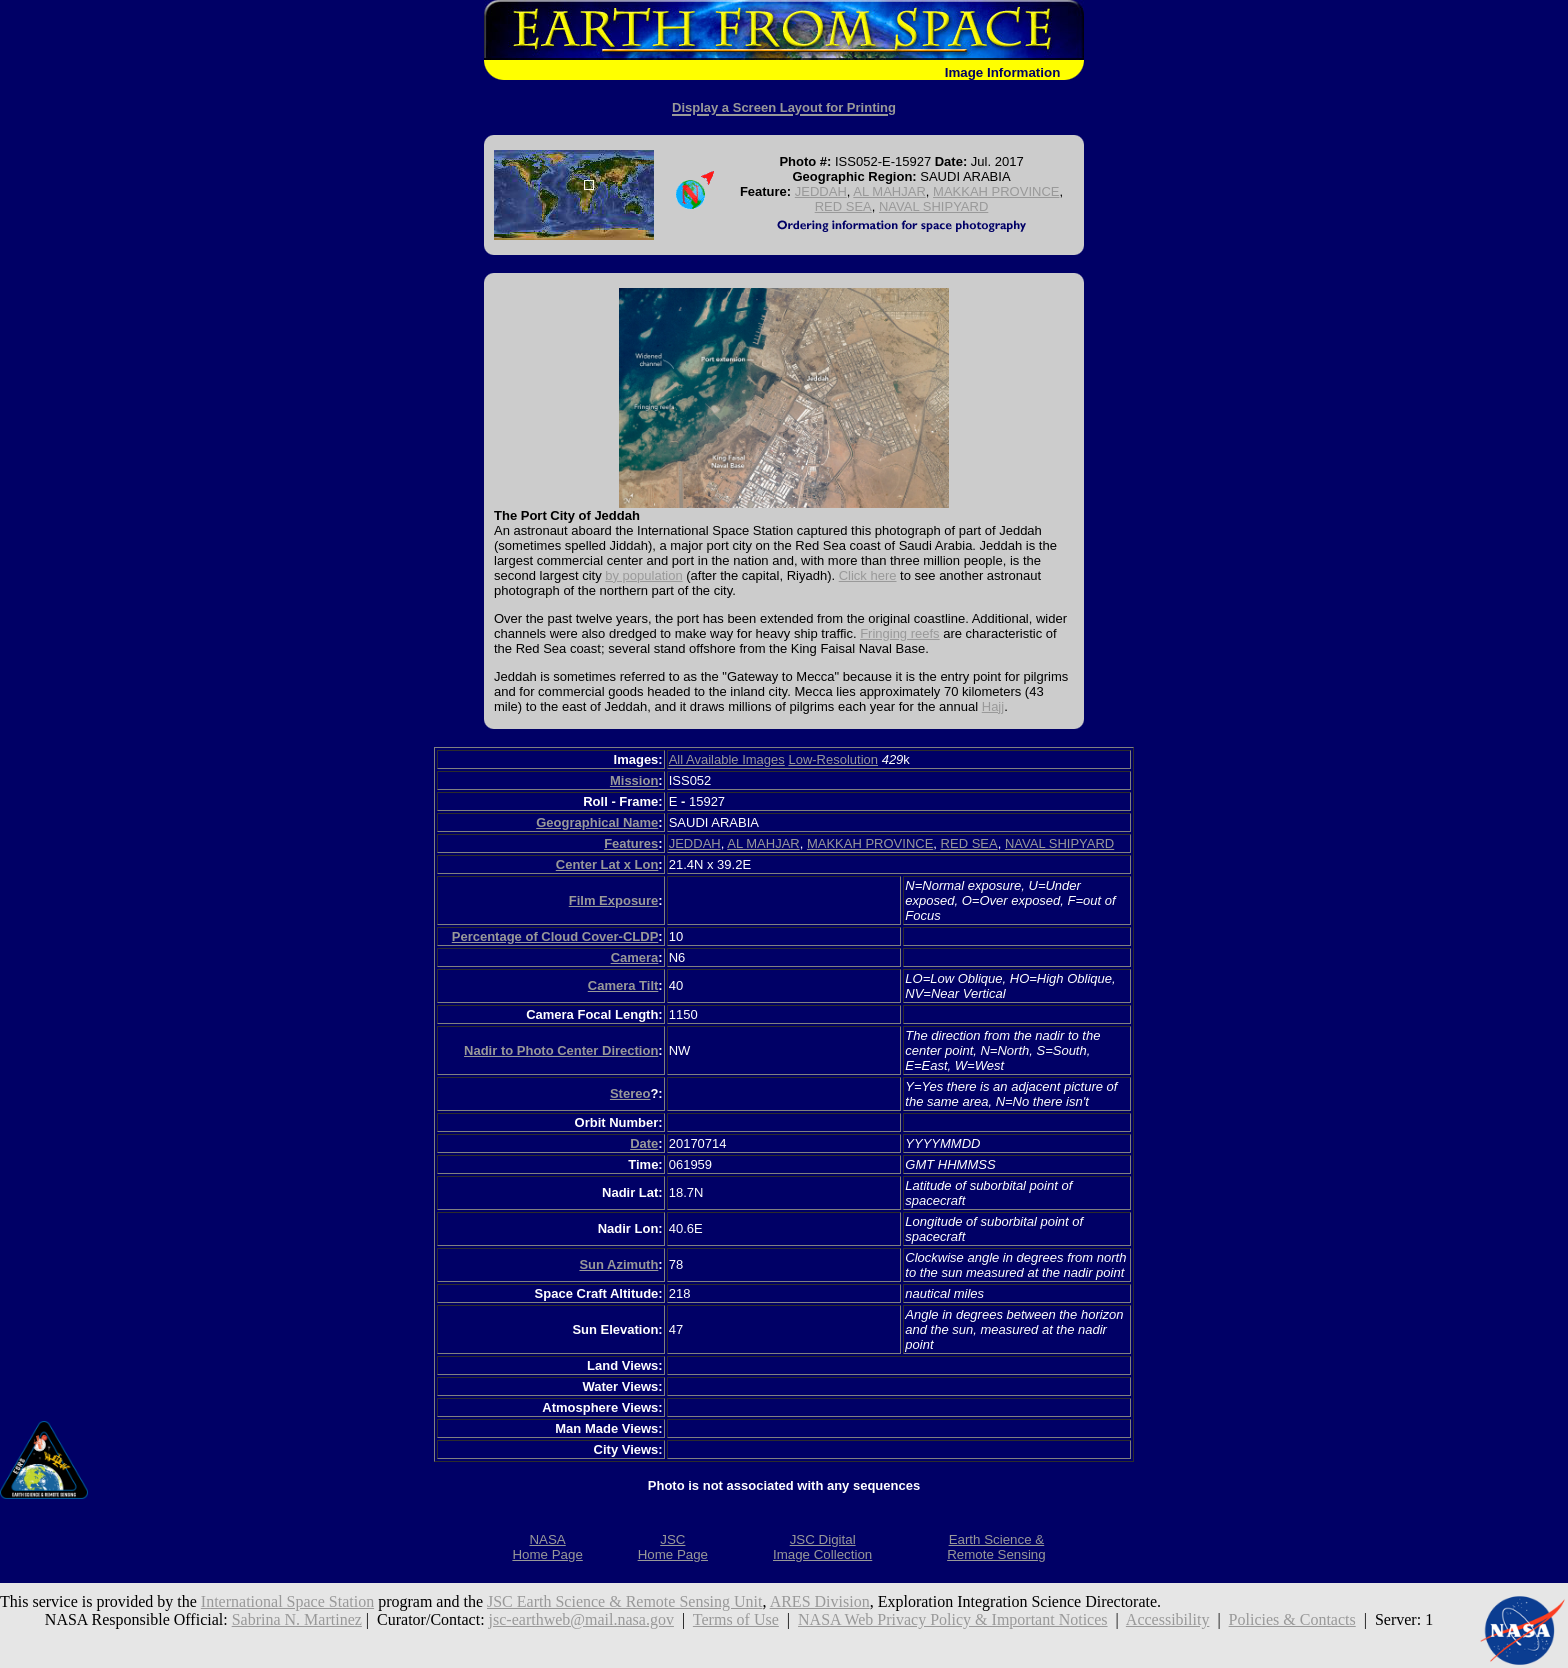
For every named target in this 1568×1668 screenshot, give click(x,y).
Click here (868, 575)
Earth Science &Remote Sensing (996, 1547)
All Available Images (727, 759)
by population (643, 575)
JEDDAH (821, 191)
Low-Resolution (833, 759)
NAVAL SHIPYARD (933, 206)
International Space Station (287, 1601)
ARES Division (820, 1601)
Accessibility (1168, 1619)
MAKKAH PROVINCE (996, 191)
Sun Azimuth (618, 1264)
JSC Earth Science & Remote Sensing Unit (625, 1601)
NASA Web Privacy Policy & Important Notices (953, 1619)
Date (644, 1143)
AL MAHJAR (889, 191)
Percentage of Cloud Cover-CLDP (555, 936)
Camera (635, 957)
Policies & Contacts (1292, 1619)
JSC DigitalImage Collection (822, 1547)
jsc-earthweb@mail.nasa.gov (581, 1619)
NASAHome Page (547, 1547)
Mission (634, 780)
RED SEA (843, 206)
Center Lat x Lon (607, 864)
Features (631, 843)
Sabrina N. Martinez (297, 1619)
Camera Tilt (623, 985)
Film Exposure (614, 900)
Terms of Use (736, 1619)
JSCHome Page (673, 1547)
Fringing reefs (899, 633)
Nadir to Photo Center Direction (561, 1050)
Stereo (630, 1093)
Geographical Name (597, 822)
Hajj (993, 706)
